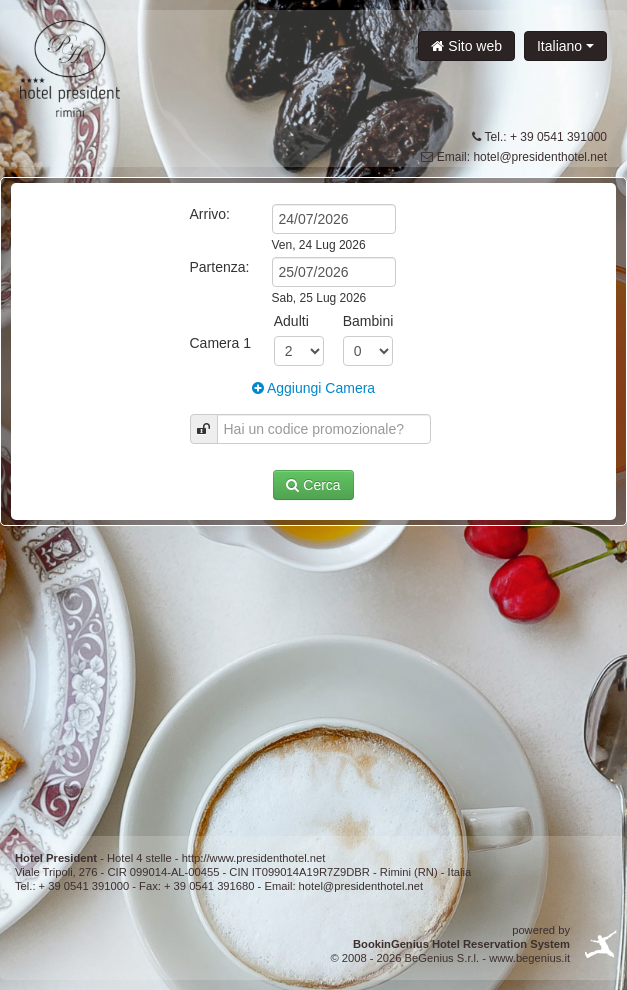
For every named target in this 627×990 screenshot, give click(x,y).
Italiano (565, 46)
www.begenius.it (529, 958)
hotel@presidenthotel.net (540, 157)
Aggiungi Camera (313, 388)
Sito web (466, 46)
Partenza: (220, 267)
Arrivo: (210, 214)
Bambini (368, 321)
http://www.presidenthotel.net (254, 858)
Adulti (291, 321)
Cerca (313, 485)
